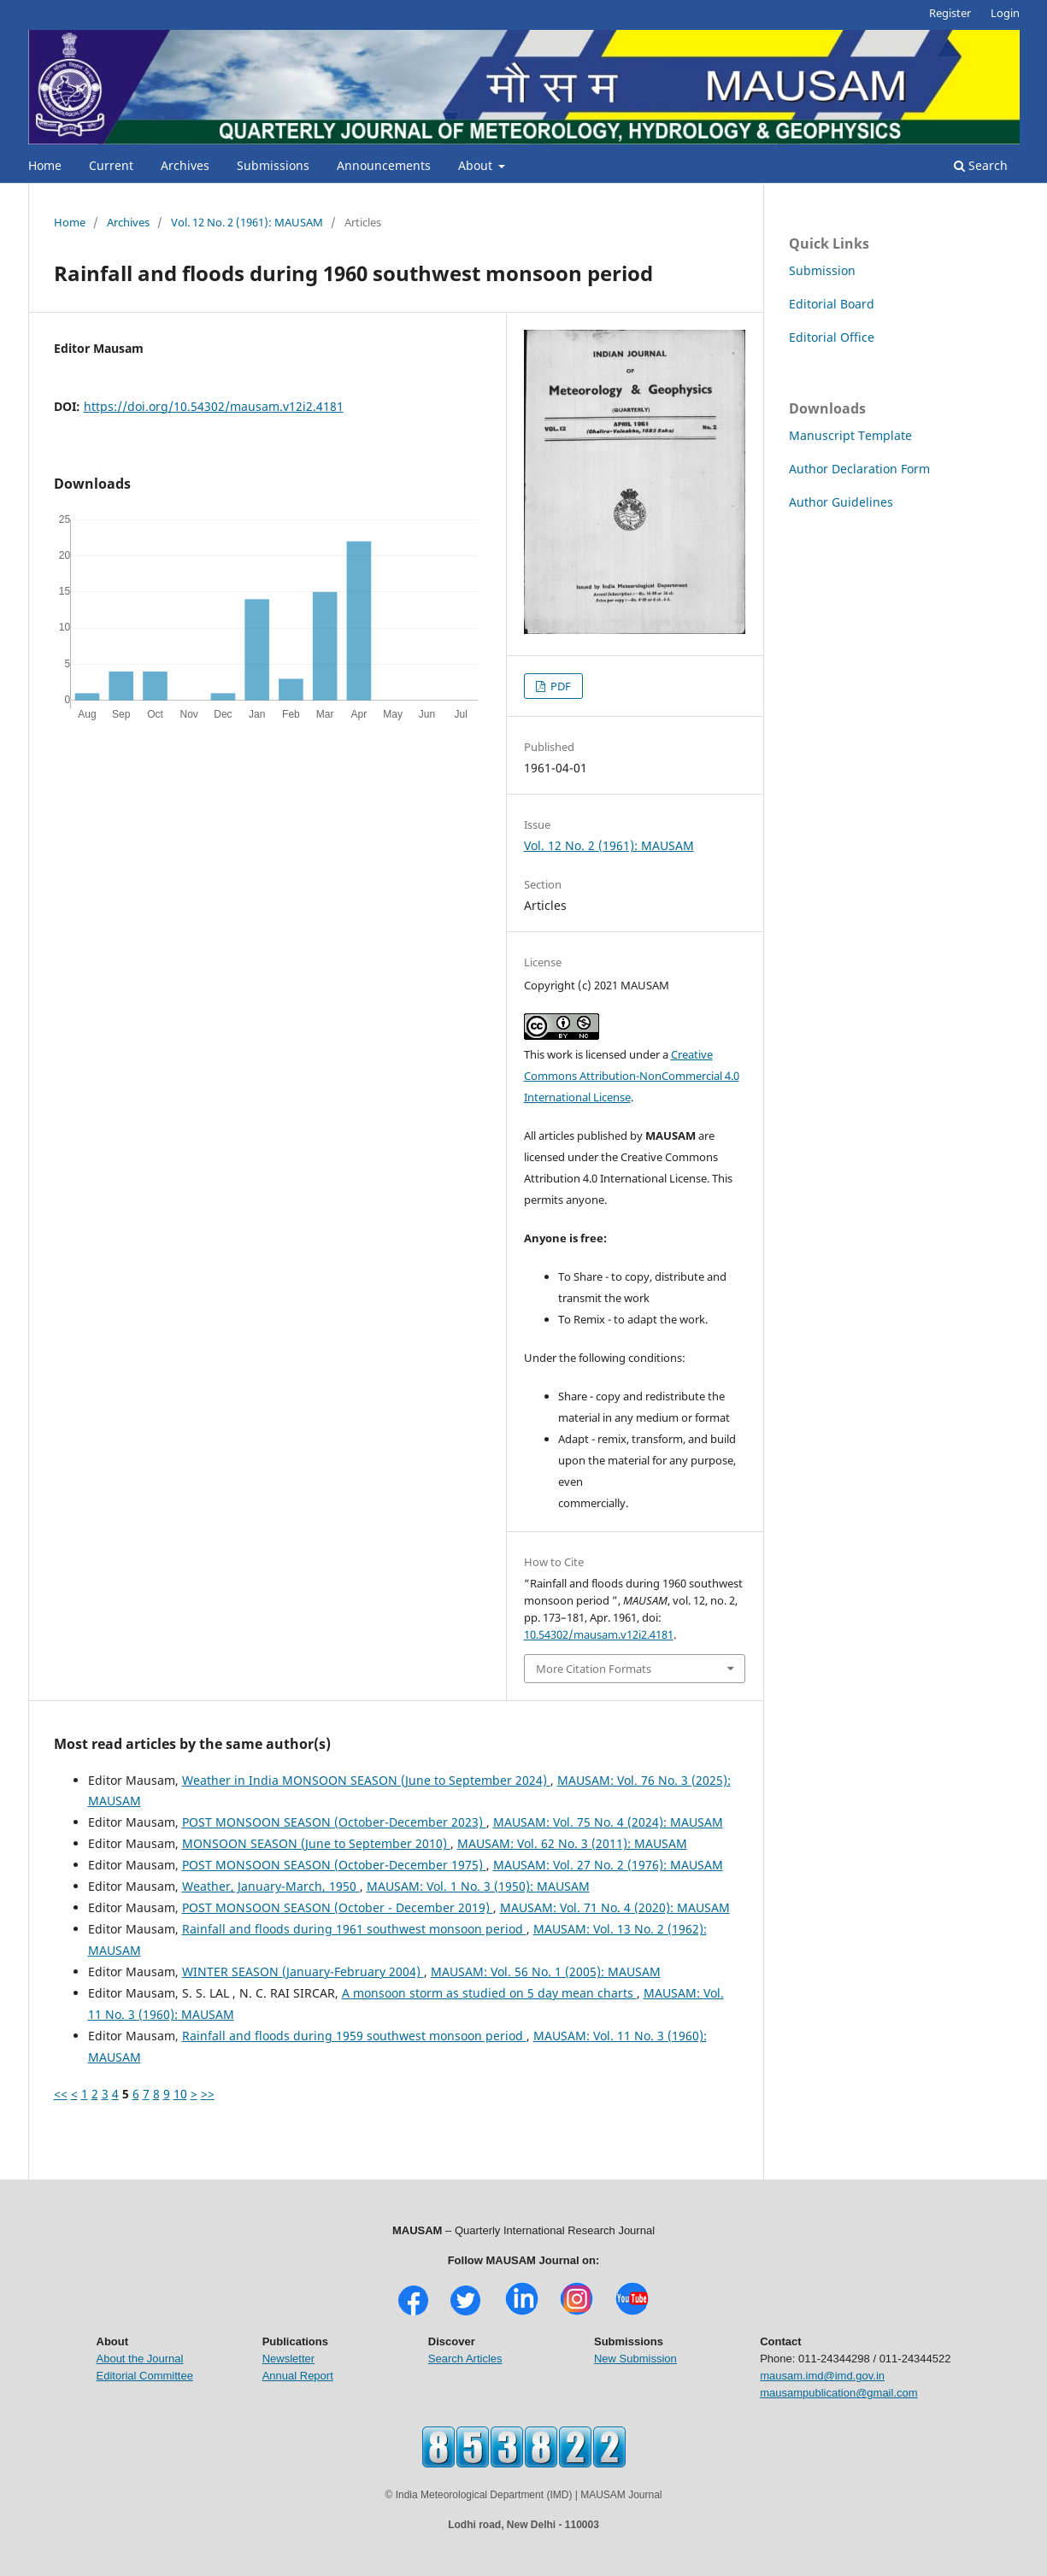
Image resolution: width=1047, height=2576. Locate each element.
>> (208, 2094)
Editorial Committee (145, 2375)
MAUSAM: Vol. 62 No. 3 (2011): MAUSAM (572, 1843)
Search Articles (465, 2358)
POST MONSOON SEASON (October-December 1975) (334, 1865)
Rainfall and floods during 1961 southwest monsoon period (354, 1929)
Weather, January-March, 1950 (271, 1886)
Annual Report (297, 2375)
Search (981, 165)
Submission (822, 270)
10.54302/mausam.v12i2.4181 (598, 1634)
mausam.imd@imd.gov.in (822, 2375)
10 (180, 2094)
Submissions (273, 165)
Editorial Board (831, 304)
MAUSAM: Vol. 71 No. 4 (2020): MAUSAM (615, 1907)
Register (950, 13)
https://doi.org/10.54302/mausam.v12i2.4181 (214, 406)
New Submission (635, 2358)
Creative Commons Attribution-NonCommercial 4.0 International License (631, 1076)
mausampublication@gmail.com (838, 2392)
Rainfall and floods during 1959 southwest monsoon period (354, 2035)
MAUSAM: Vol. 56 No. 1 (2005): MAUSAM (546, 1971)
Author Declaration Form (859, 469)
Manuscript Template (850, 435)
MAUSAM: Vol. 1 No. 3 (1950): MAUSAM (478, 1886)
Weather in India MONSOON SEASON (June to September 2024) (366, 1780)
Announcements (384, 165)
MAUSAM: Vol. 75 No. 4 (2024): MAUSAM (608, 1822)
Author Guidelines (841, 502)
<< (61, 2094)
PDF (559, 686)
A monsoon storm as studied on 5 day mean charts (489, 1993)
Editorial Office (831, 337)
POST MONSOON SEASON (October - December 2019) (337, 1907)
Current (111, 165)
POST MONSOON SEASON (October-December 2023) (334, 1822)
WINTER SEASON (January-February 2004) (303, 1971)
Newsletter (288, 2358)
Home (45, 165)
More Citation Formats (593, 1668)
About (477, 165)
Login (1005, 13)
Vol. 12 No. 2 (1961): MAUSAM (247, 222)
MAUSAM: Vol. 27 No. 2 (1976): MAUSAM (608, 1865)
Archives (185, 165)
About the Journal (140, 2358)
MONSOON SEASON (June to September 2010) (316, 1843)
